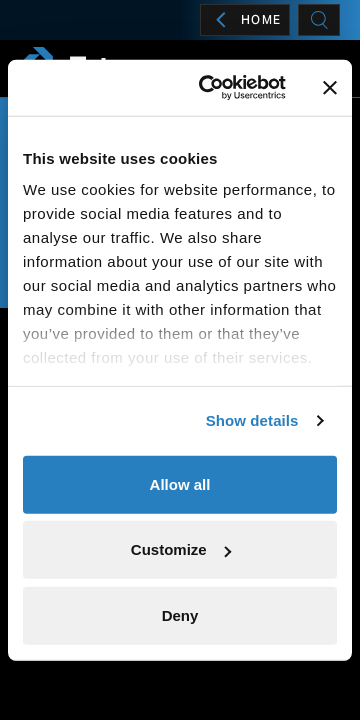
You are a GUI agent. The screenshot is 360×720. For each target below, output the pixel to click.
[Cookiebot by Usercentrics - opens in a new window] (211, 88)
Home (245, 20)
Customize (181, 549)
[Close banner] (330, 88)
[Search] (319, 20)
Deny (180, 614)
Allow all (180, 483)
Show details (252, 420)
